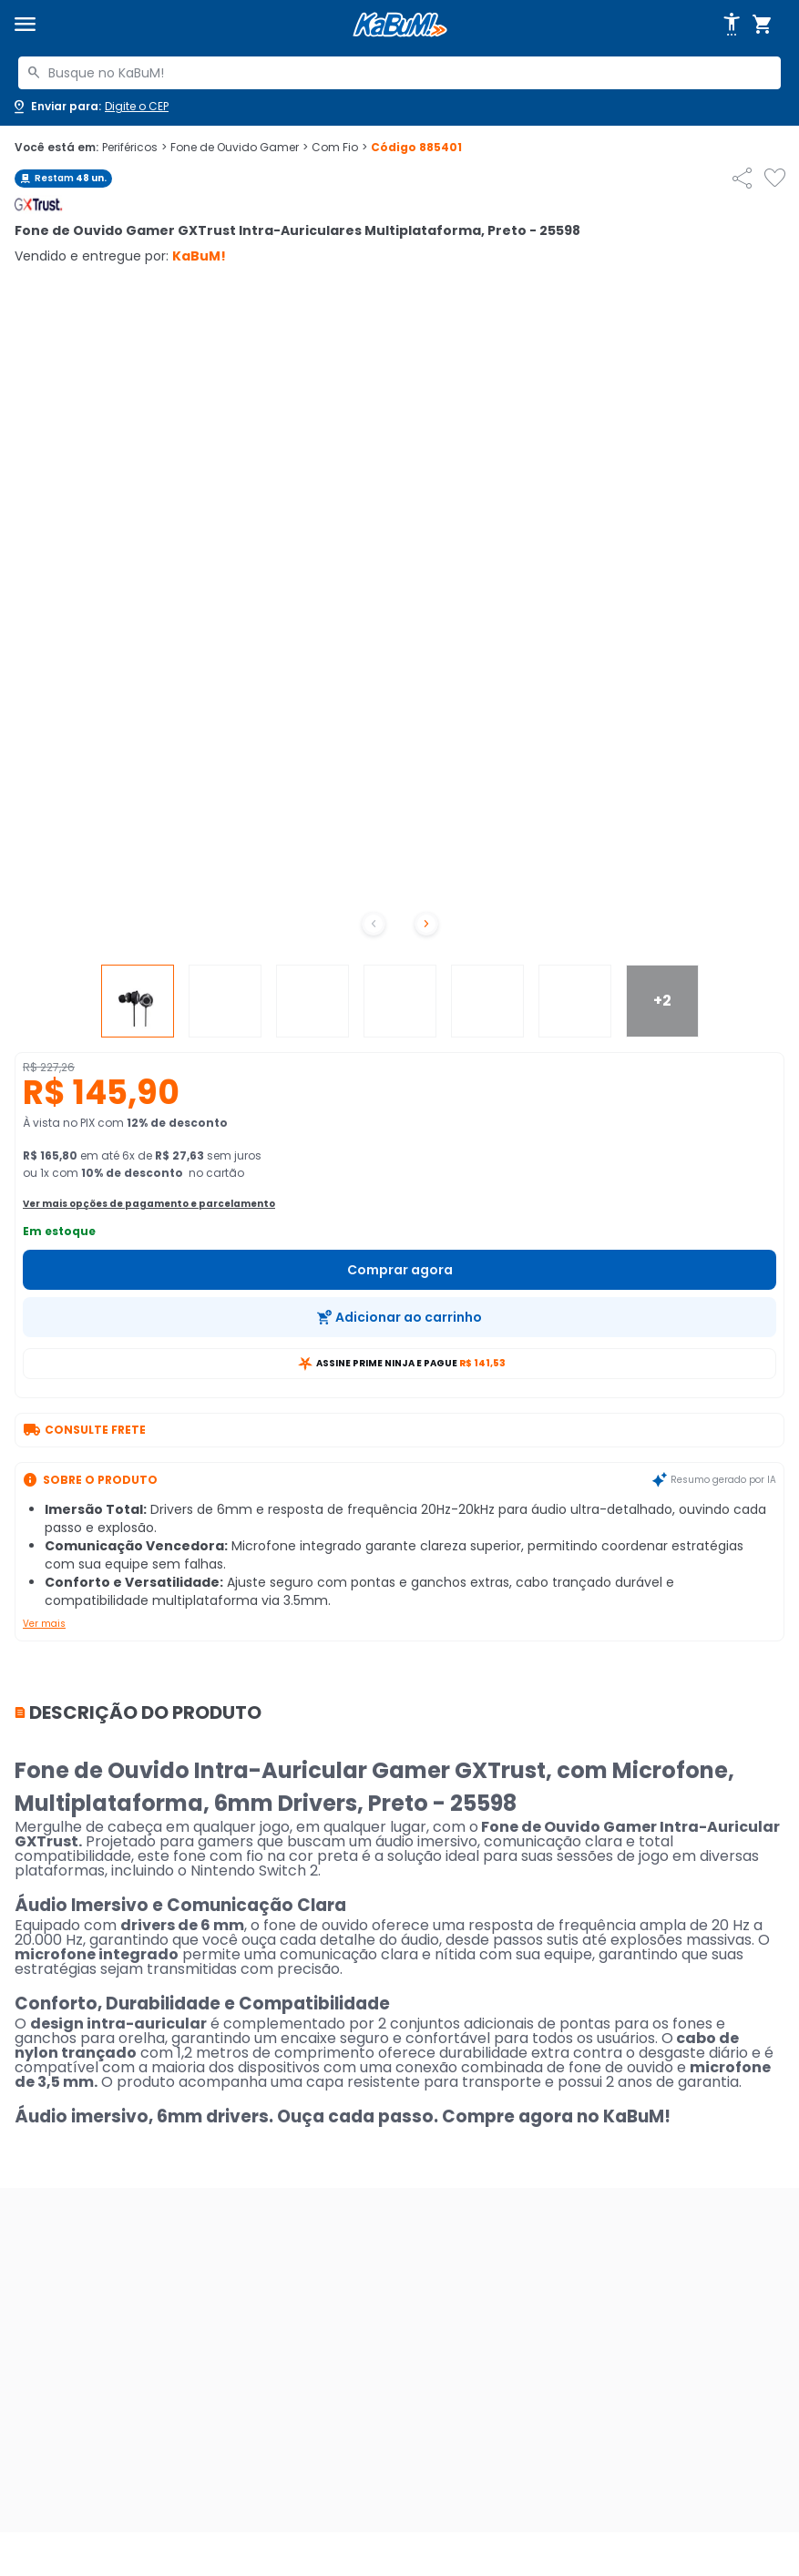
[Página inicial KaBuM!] (400, 25)
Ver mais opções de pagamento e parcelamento (149, 1204)
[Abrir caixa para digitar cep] (90, 106)
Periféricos (134, 147)
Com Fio (339, 147)
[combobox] (399, 72)
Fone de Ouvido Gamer (239, 147)
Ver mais (44, 1623)
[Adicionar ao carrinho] (399, 1317)
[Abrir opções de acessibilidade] (731, 24)
